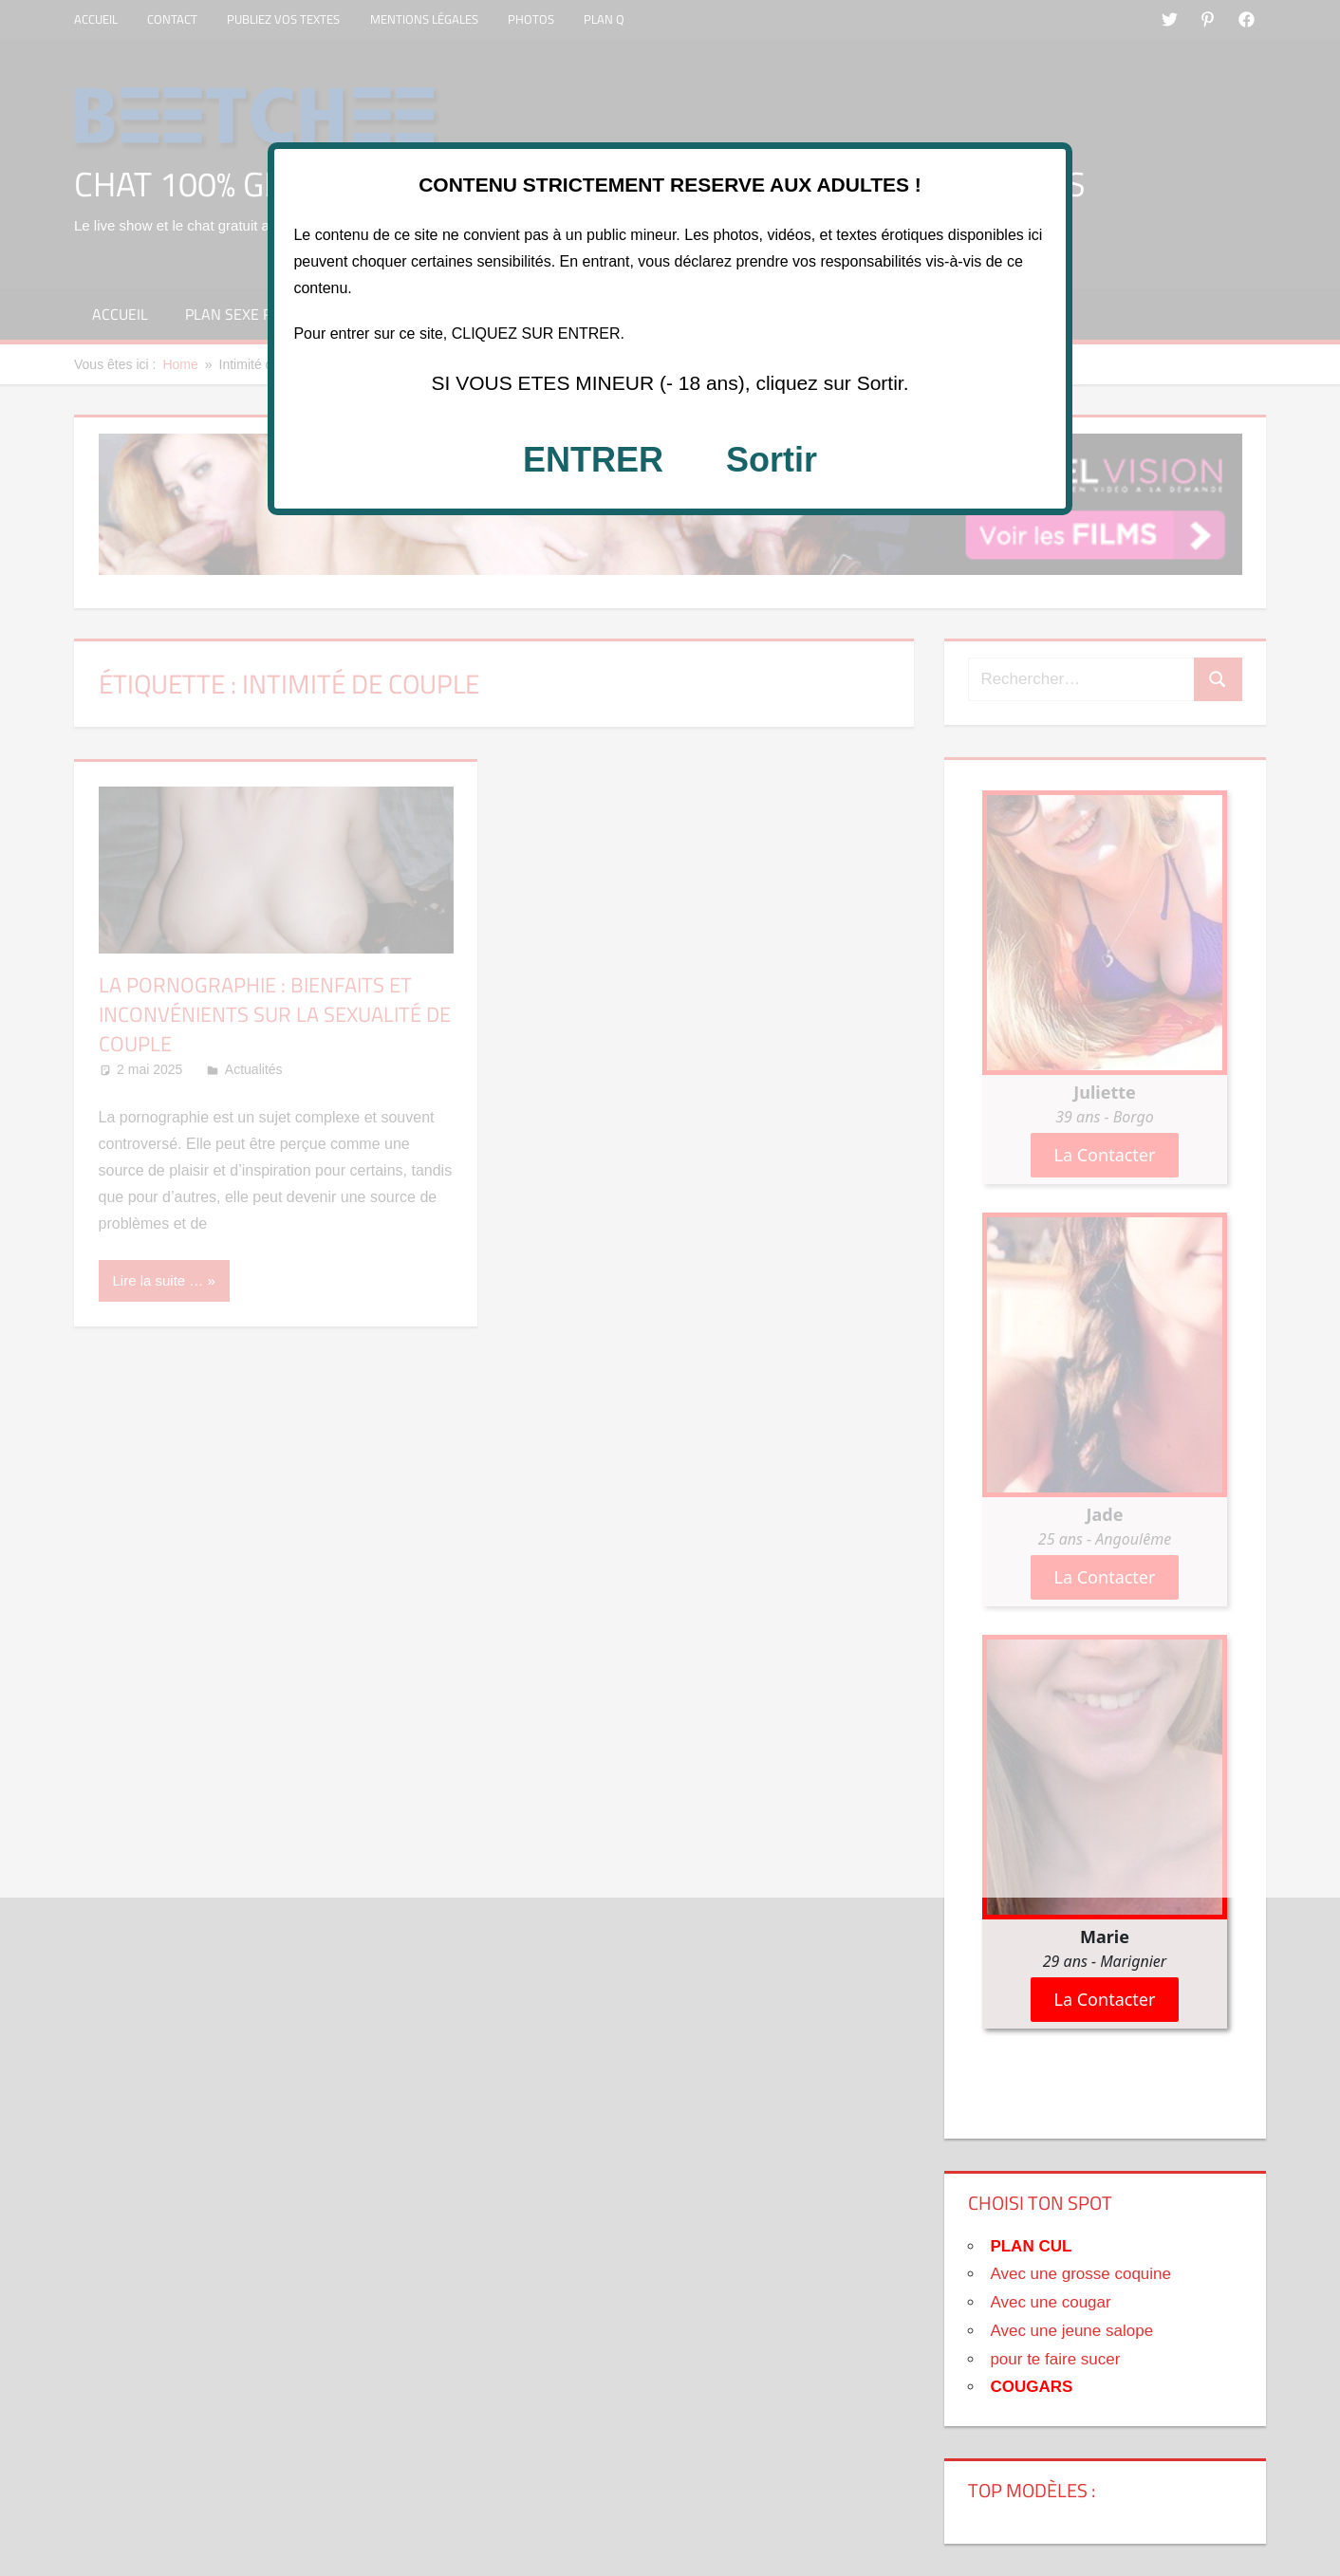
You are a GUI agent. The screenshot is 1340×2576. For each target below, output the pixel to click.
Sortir (771, 459)
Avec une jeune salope (1071, 2331)
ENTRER (593, 459)
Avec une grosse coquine (1080, 2274)
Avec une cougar (1050, 2302)
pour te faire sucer (1055, 2359)
